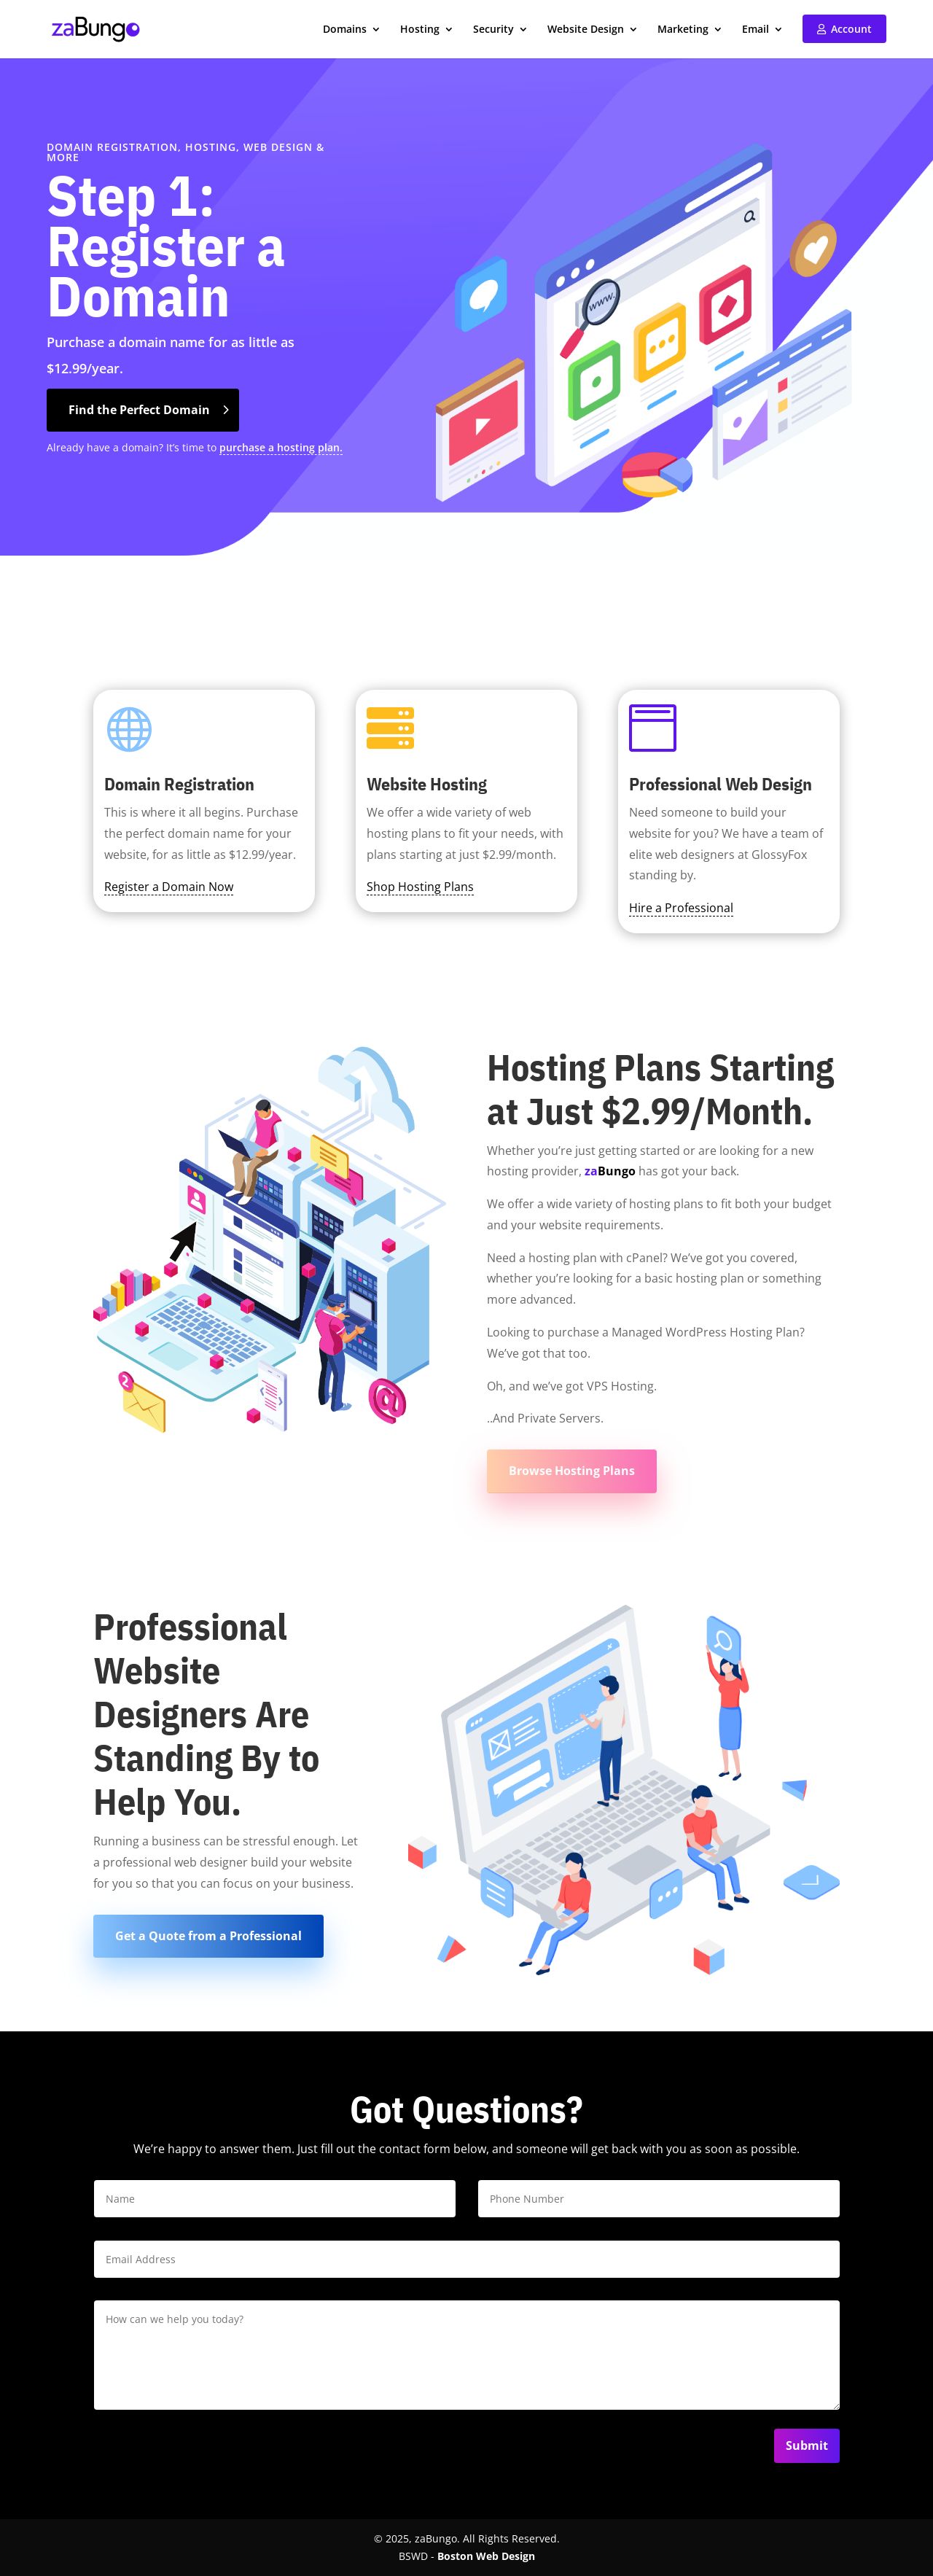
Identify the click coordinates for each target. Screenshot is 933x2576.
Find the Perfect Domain (139, 410)
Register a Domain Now (168, 887)
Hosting (420, 30)
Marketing (682, 30)
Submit (807, 2445)
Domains (345, 30)
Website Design (585, 30)
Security (493, 30)
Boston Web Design (486, 2556)
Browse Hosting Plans (572, 1471)
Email (755, 30)
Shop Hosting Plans (420, 887)
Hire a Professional (681, 908)
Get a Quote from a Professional (208, 1936)
